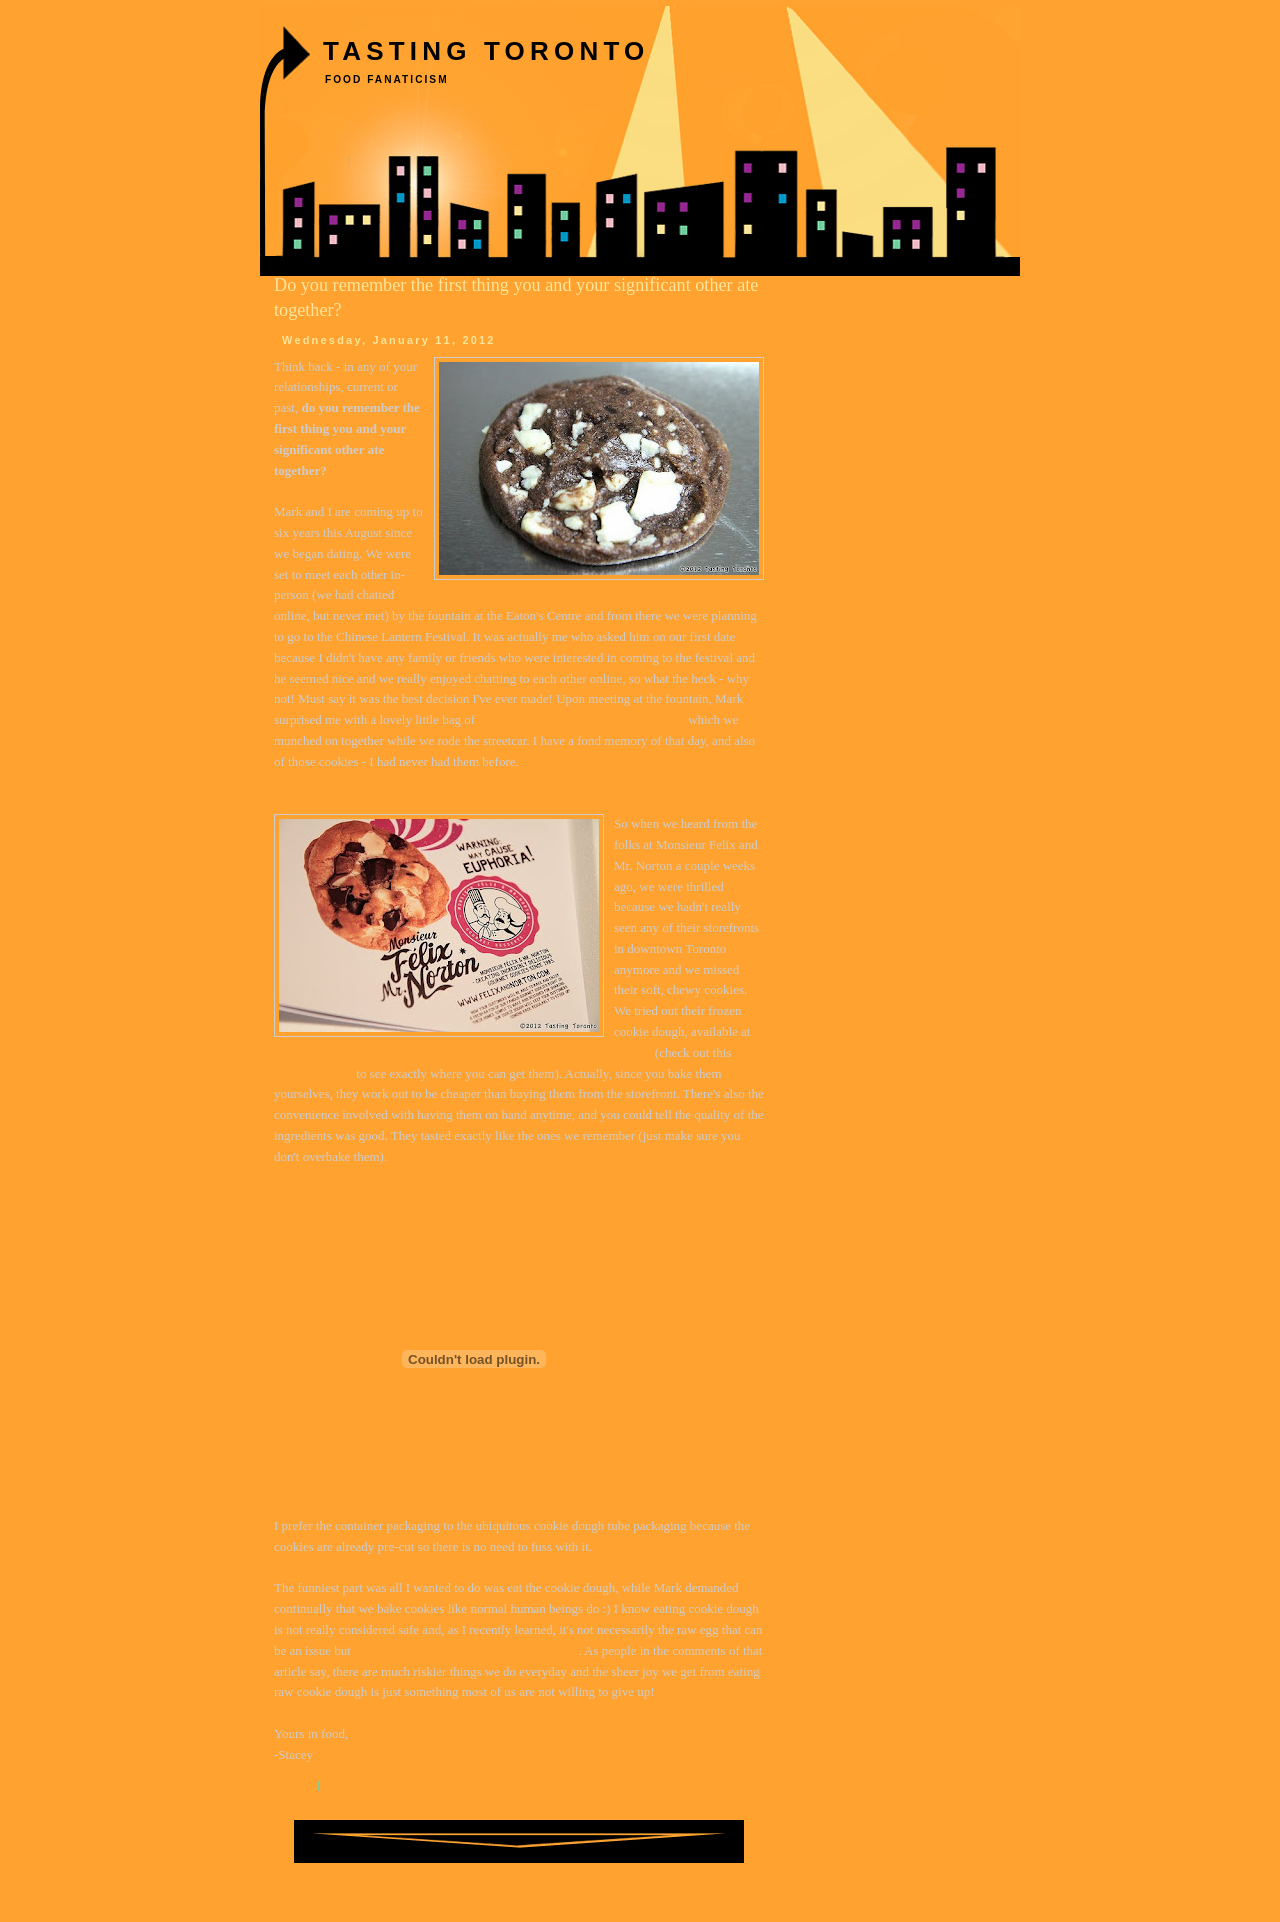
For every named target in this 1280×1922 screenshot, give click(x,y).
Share (293, 1785)
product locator (313, 1073)
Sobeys (633, 1052)
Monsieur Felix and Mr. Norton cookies (581, 719)
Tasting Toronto (486, 51)
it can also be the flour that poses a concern (466, 1650)
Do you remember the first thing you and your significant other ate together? (516, 297)
